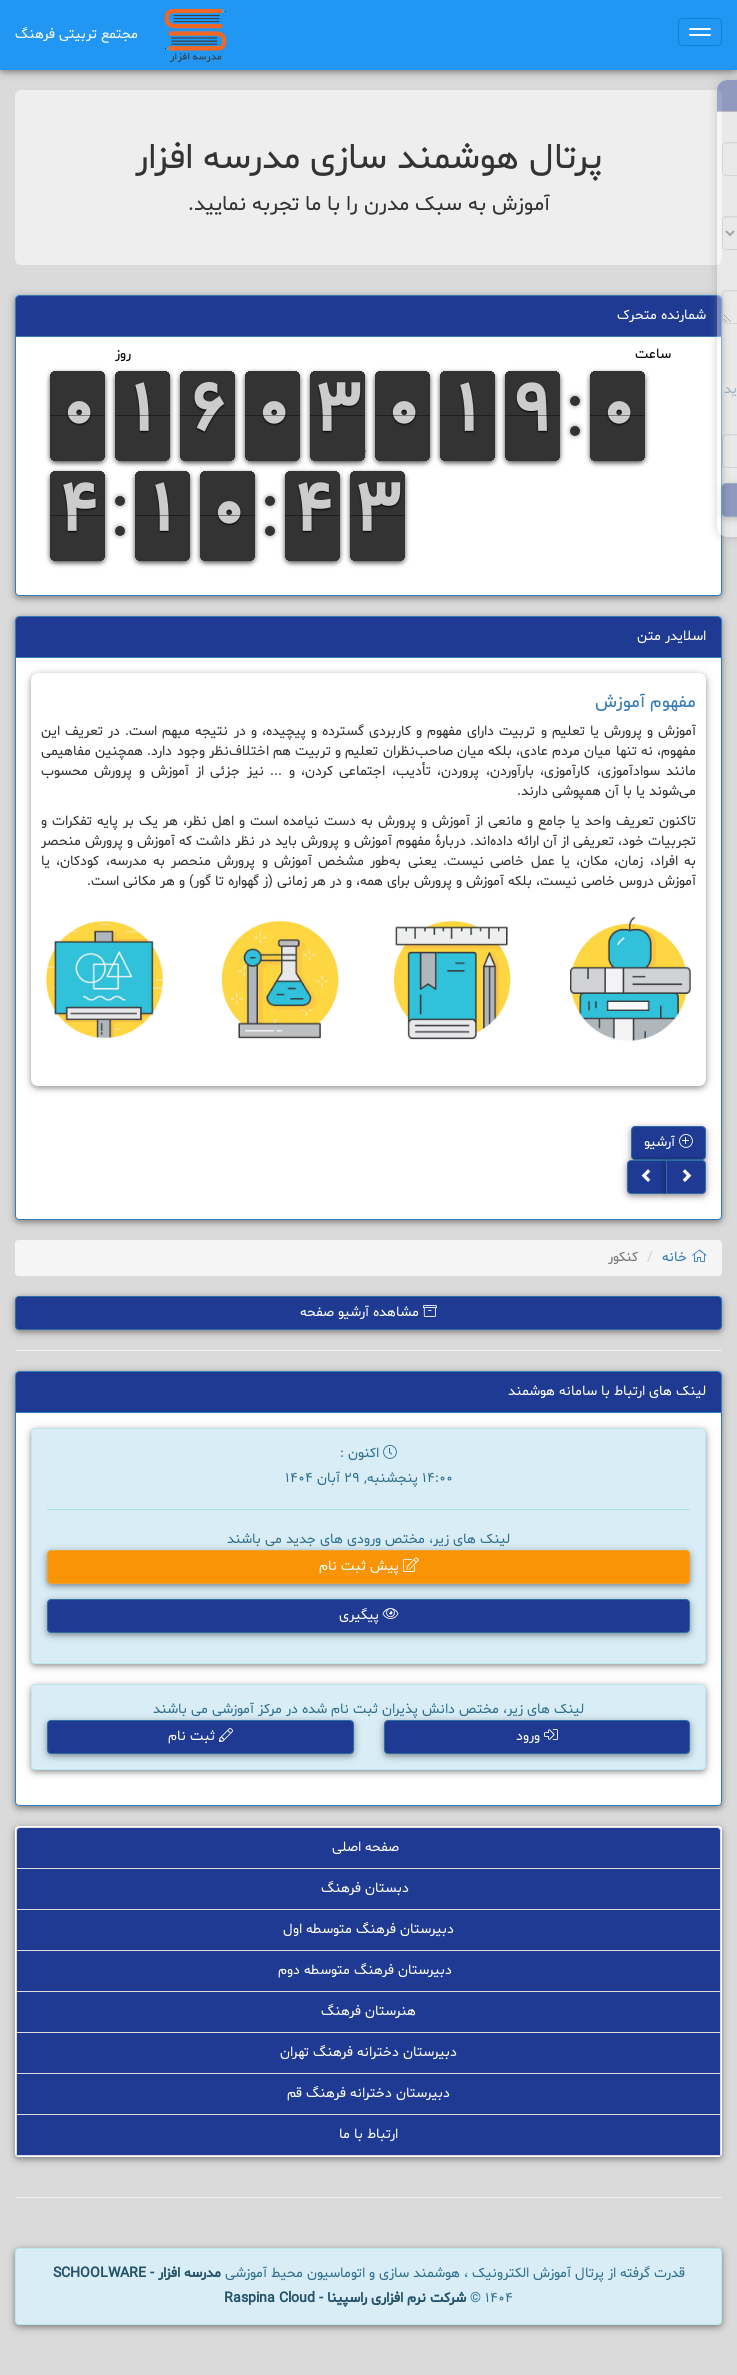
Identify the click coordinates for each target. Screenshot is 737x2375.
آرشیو (668, 1142)
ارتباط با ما (368, 2135)
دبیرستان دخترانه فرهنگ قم (369, 2094)
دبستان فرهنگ (368, 1891)
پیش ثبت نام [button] (368, 1568)
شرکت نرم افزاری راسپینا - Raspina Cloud (345, 2298)
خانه (684, 1257)
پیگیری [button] (368, 1617)
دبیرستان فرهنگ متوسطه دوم (368, 1972)
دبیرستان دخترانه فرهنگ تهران (368, 2053)
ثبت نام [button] (202, 1737)
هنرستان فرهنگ (368, 2013)
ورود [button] (535, 1737)
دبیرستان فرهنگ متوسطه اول (368, 1932)
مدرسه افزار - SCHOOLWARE (137, 2273)
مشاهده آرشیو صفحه (368, 1312)
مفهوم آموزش (645, 702)
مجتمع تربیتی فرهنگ (76, 34)
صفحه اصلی (368, 1850)
